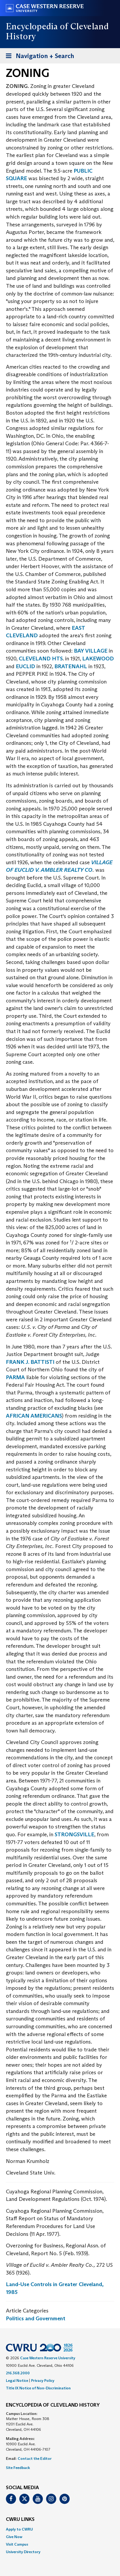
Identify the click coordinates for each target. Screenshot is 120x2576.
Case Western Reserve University (47, 2358)
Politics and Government (35, 2318)
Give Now (14, 2536)
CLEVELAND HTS (41, 658)
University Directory (23, 2551)
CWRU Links (20, 2519)
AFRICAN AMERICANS (34, 1415)
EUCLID (26, 666)
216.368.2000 (18, 2373)
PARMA (15, 1377)
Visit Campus (17, 2544)
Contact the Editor (35, 2458)
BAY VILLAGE (90, 650)
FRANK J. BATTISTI (30, 1362)
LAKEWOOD (98, 658)
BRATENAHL (70, 666)
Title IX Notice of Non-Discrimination (38, 2388)
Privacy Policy (42, 2380)
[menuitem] (60, 2529)
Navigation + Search (38, 56)
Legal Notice (17, 2380)
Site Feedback (18, 2467)
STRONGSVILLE (74, 1834)
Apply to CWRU (19, 2529)
